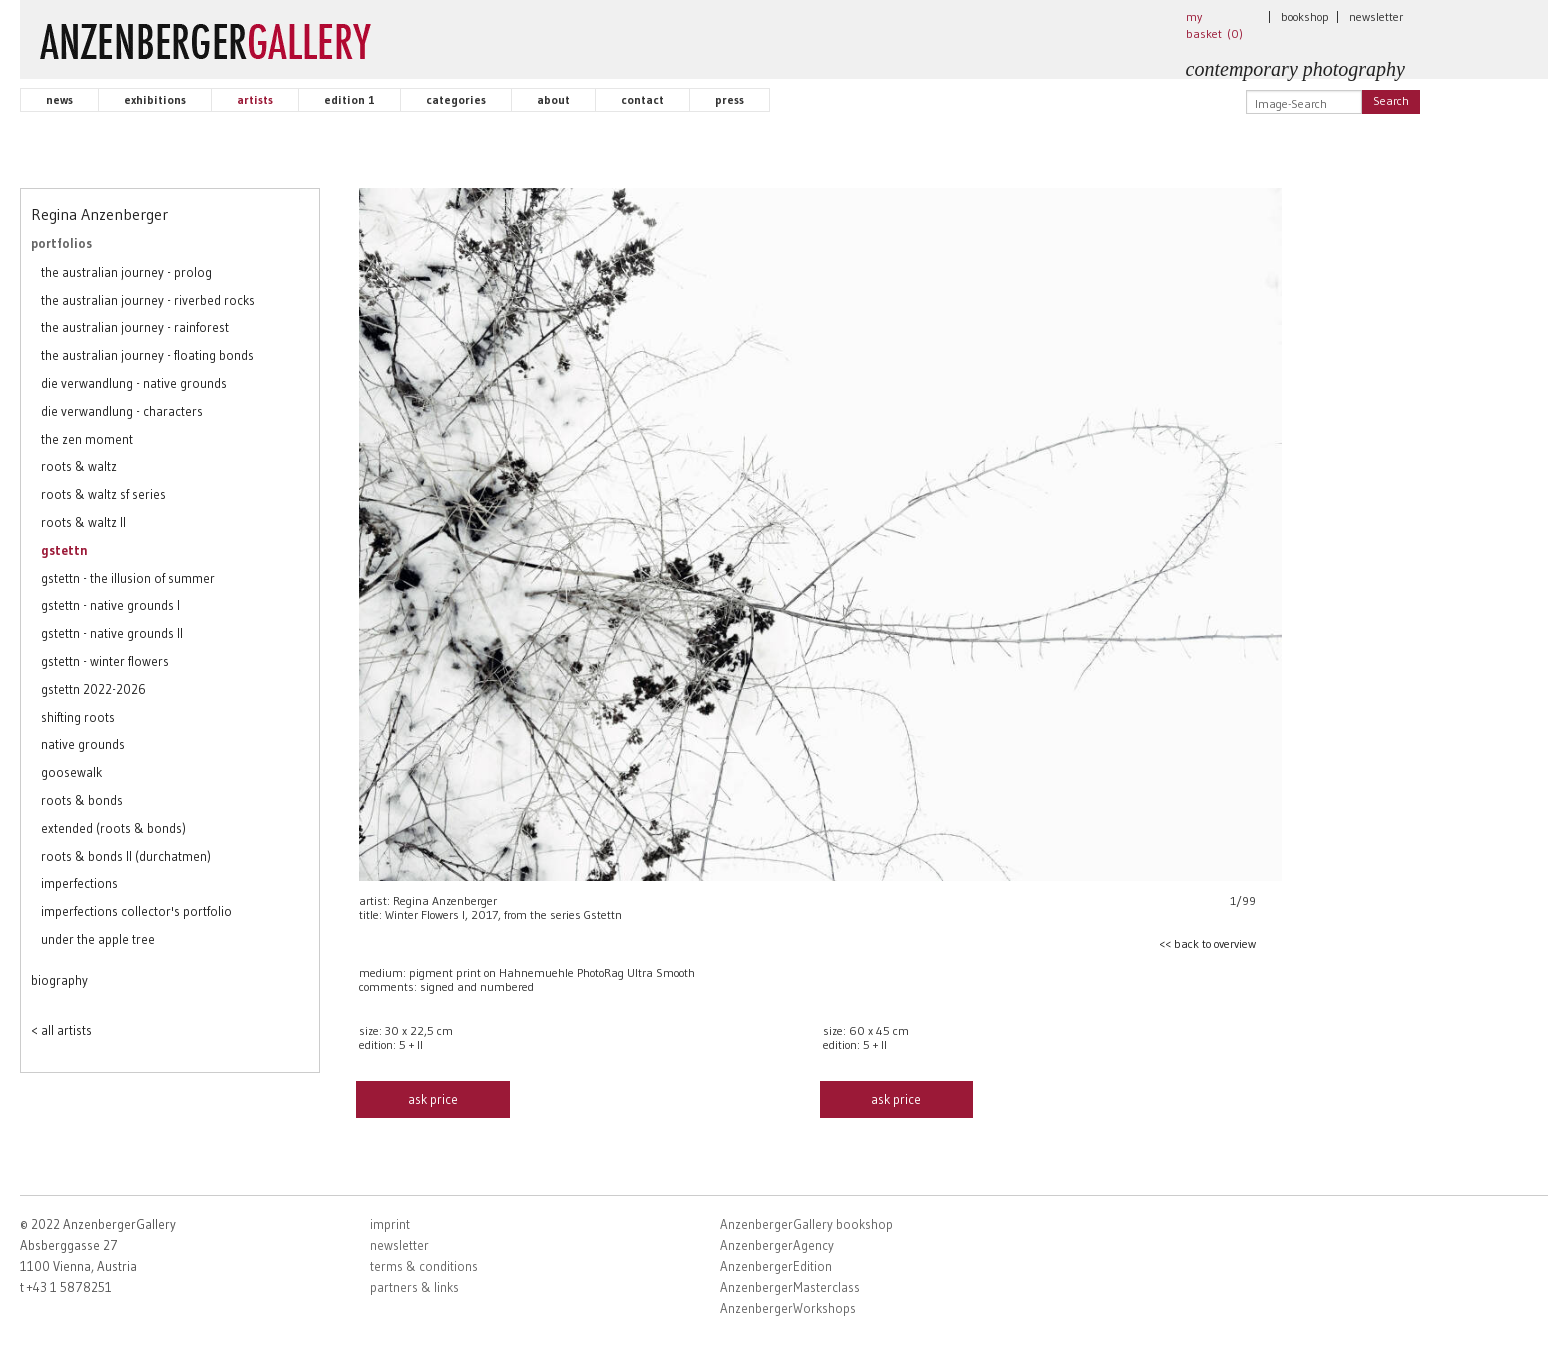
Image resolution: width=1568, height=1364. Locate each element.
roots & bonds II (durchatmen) (126, 856)
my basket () (1214, 25)
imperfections (79, 883)
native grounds (83, 744)
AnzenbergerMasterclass (790, 1287)
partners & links (414, 1287)
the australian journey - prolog (126, 272)
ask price (433, 1099)
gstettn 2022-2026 (93, 689)
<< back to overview (1207, 943)
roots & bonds (82, 800)
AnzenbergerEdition (776, 1266)
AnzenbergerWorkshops (788, 1308)
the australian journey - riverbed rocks (148, 300)
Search (1391, 100)
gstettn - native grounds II (112, 633)
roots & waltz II (83, 522)
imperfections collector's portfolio (136, 911)
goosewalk (71, 772)
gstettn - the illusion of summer (128, 578)
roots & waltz (79, 466)
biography (59, 980)
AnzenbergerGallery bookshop (806, 1224)
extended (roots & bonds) (113, 828)
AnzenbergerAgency (777, 1245)
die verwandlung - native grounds (134, 383)
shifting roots (78, 717)
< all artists (61, 1030)
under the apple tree (98, 939)
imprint (390, 1224)
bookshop (1305, 16)
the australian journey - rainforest (135, 327)
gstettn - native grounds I (110, 605)
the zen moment (87, 439)
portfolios (61, 243)
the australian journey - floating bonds (147, 355)
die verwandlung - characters (122, 411)
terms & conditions (424, 1266)
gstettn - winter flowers (105, 661)
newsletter (1376, 16)
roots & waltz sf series (103, 494)
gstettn (64, 550)
